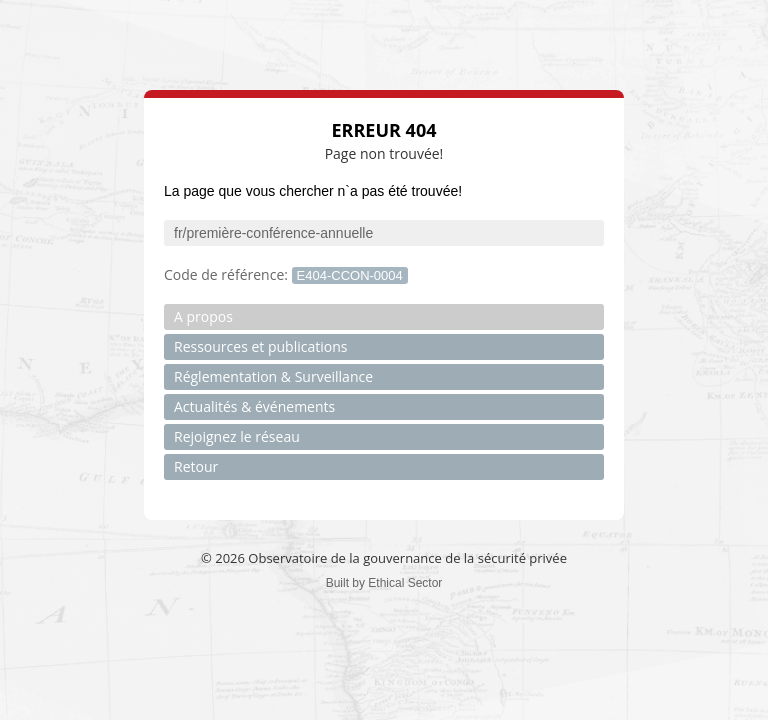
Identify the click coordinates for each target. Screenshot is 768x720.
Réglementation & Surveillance (273, 376)
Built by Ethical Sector (384, 583)
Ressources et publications (260, 346)
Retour (196, 466)
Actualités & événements (254, 406)
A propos (203, 316)
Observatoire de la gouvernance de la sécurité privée (407, 558)
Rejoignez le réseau (237, 436)
